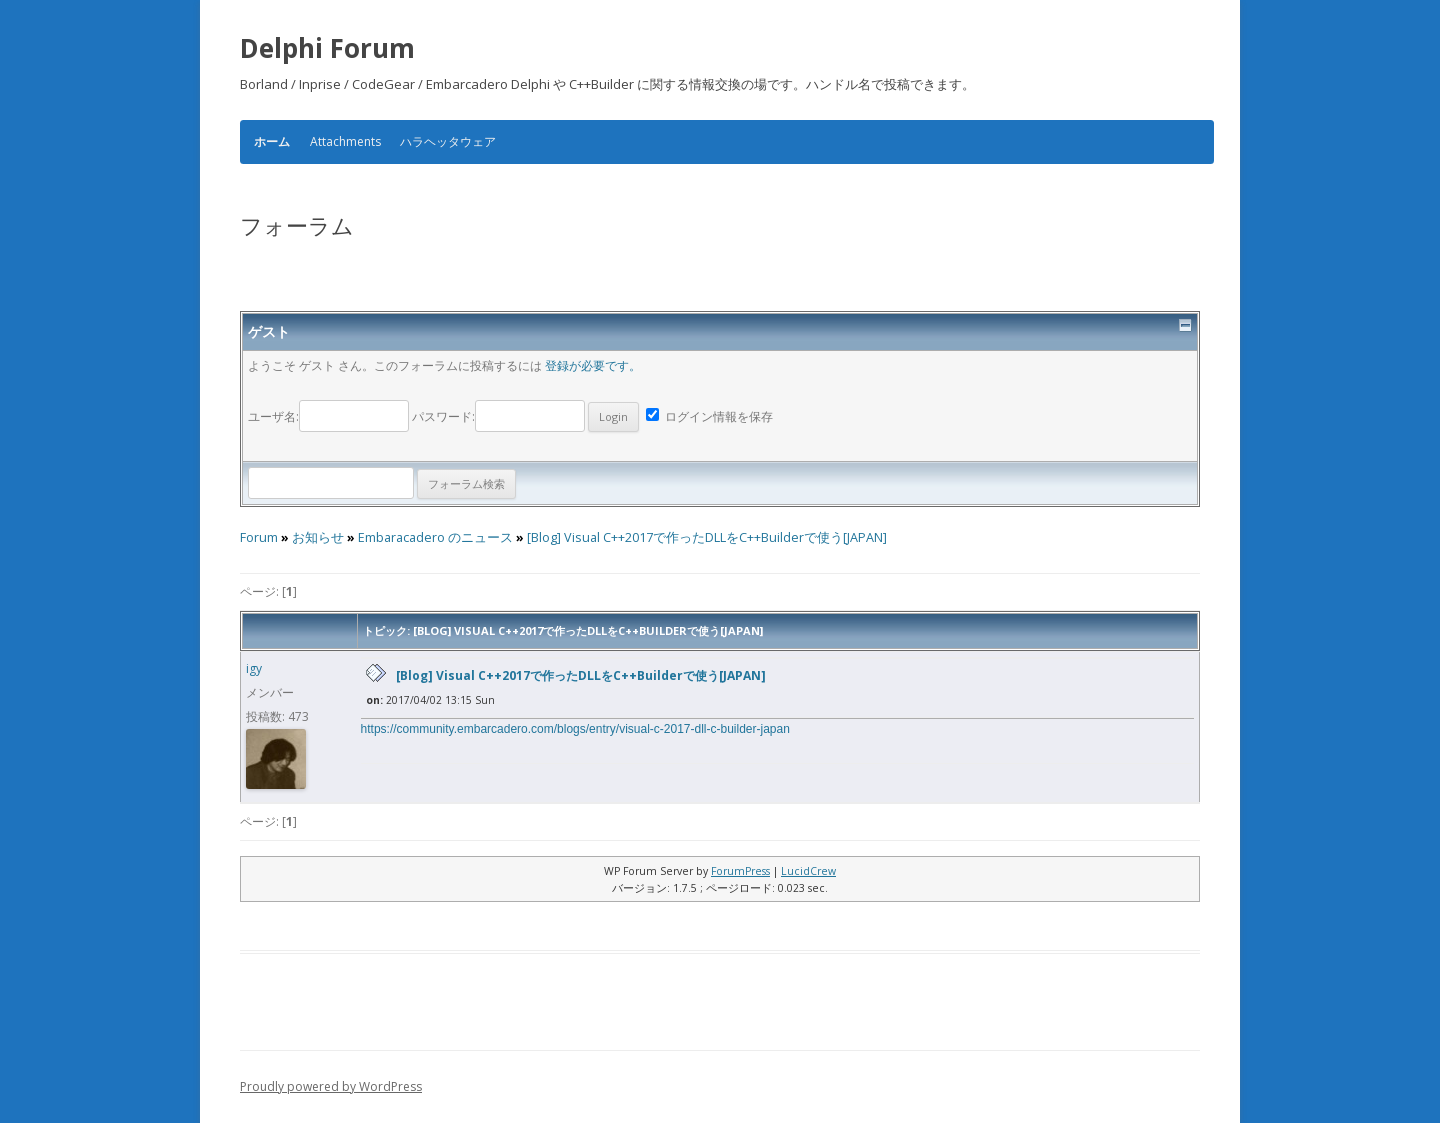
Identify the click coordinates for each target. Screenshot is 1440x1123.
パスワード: (525, 416)
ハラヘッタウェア (448, 141)
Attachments (345, 141)
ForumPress (740, 871)
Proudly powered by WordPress (331, 1086)
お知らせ (318, 537)
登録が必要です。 (593, 365)
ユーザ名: (330, 416)
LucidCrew (808, 871)
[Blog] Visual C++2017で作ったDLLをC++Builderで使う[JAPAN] (707, 537)
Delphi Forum (327, 48)
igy (254, 668)
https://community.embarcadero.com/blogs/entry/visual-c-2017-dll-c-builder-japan (575, 729)
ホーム (272, 142)
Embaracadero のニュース (435, 537)
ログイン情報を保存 (709, 416)
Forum (259, 537)
